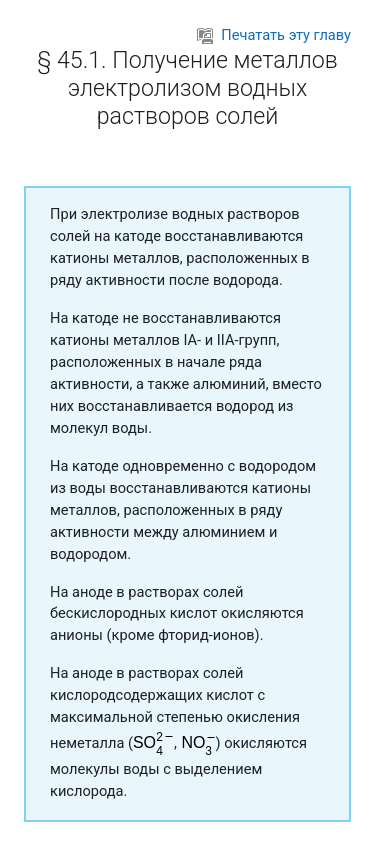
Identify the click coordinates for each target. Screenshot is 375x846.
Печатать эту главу (274, 35)
